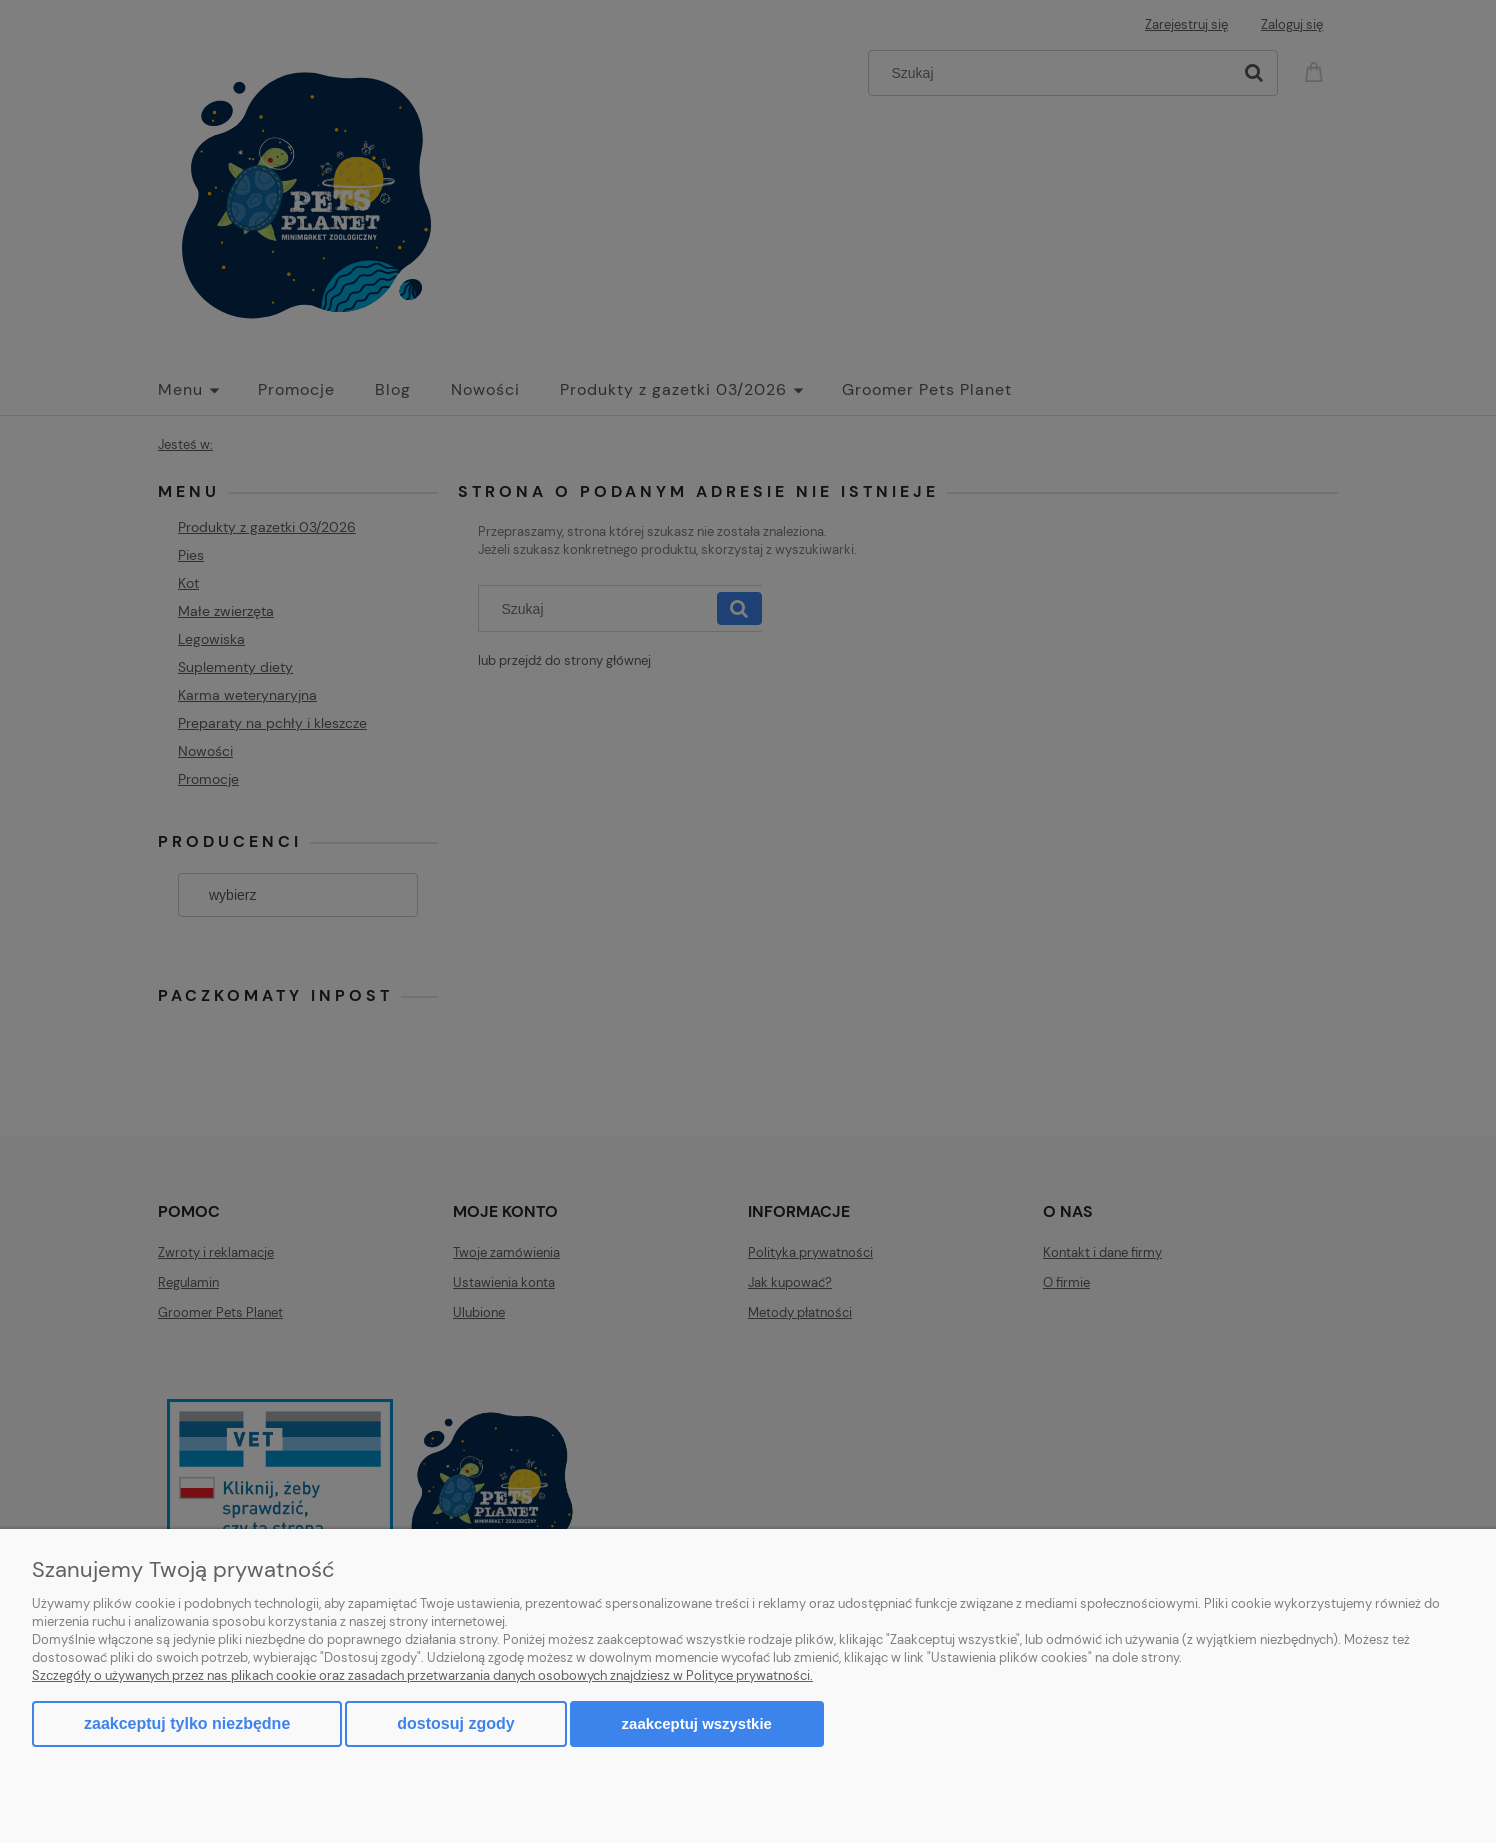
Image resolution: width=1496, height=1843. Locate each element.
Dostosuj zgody (455, 1723)
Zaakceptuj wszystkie (697, 1723)
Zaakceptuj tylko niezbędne (187, 1723)
